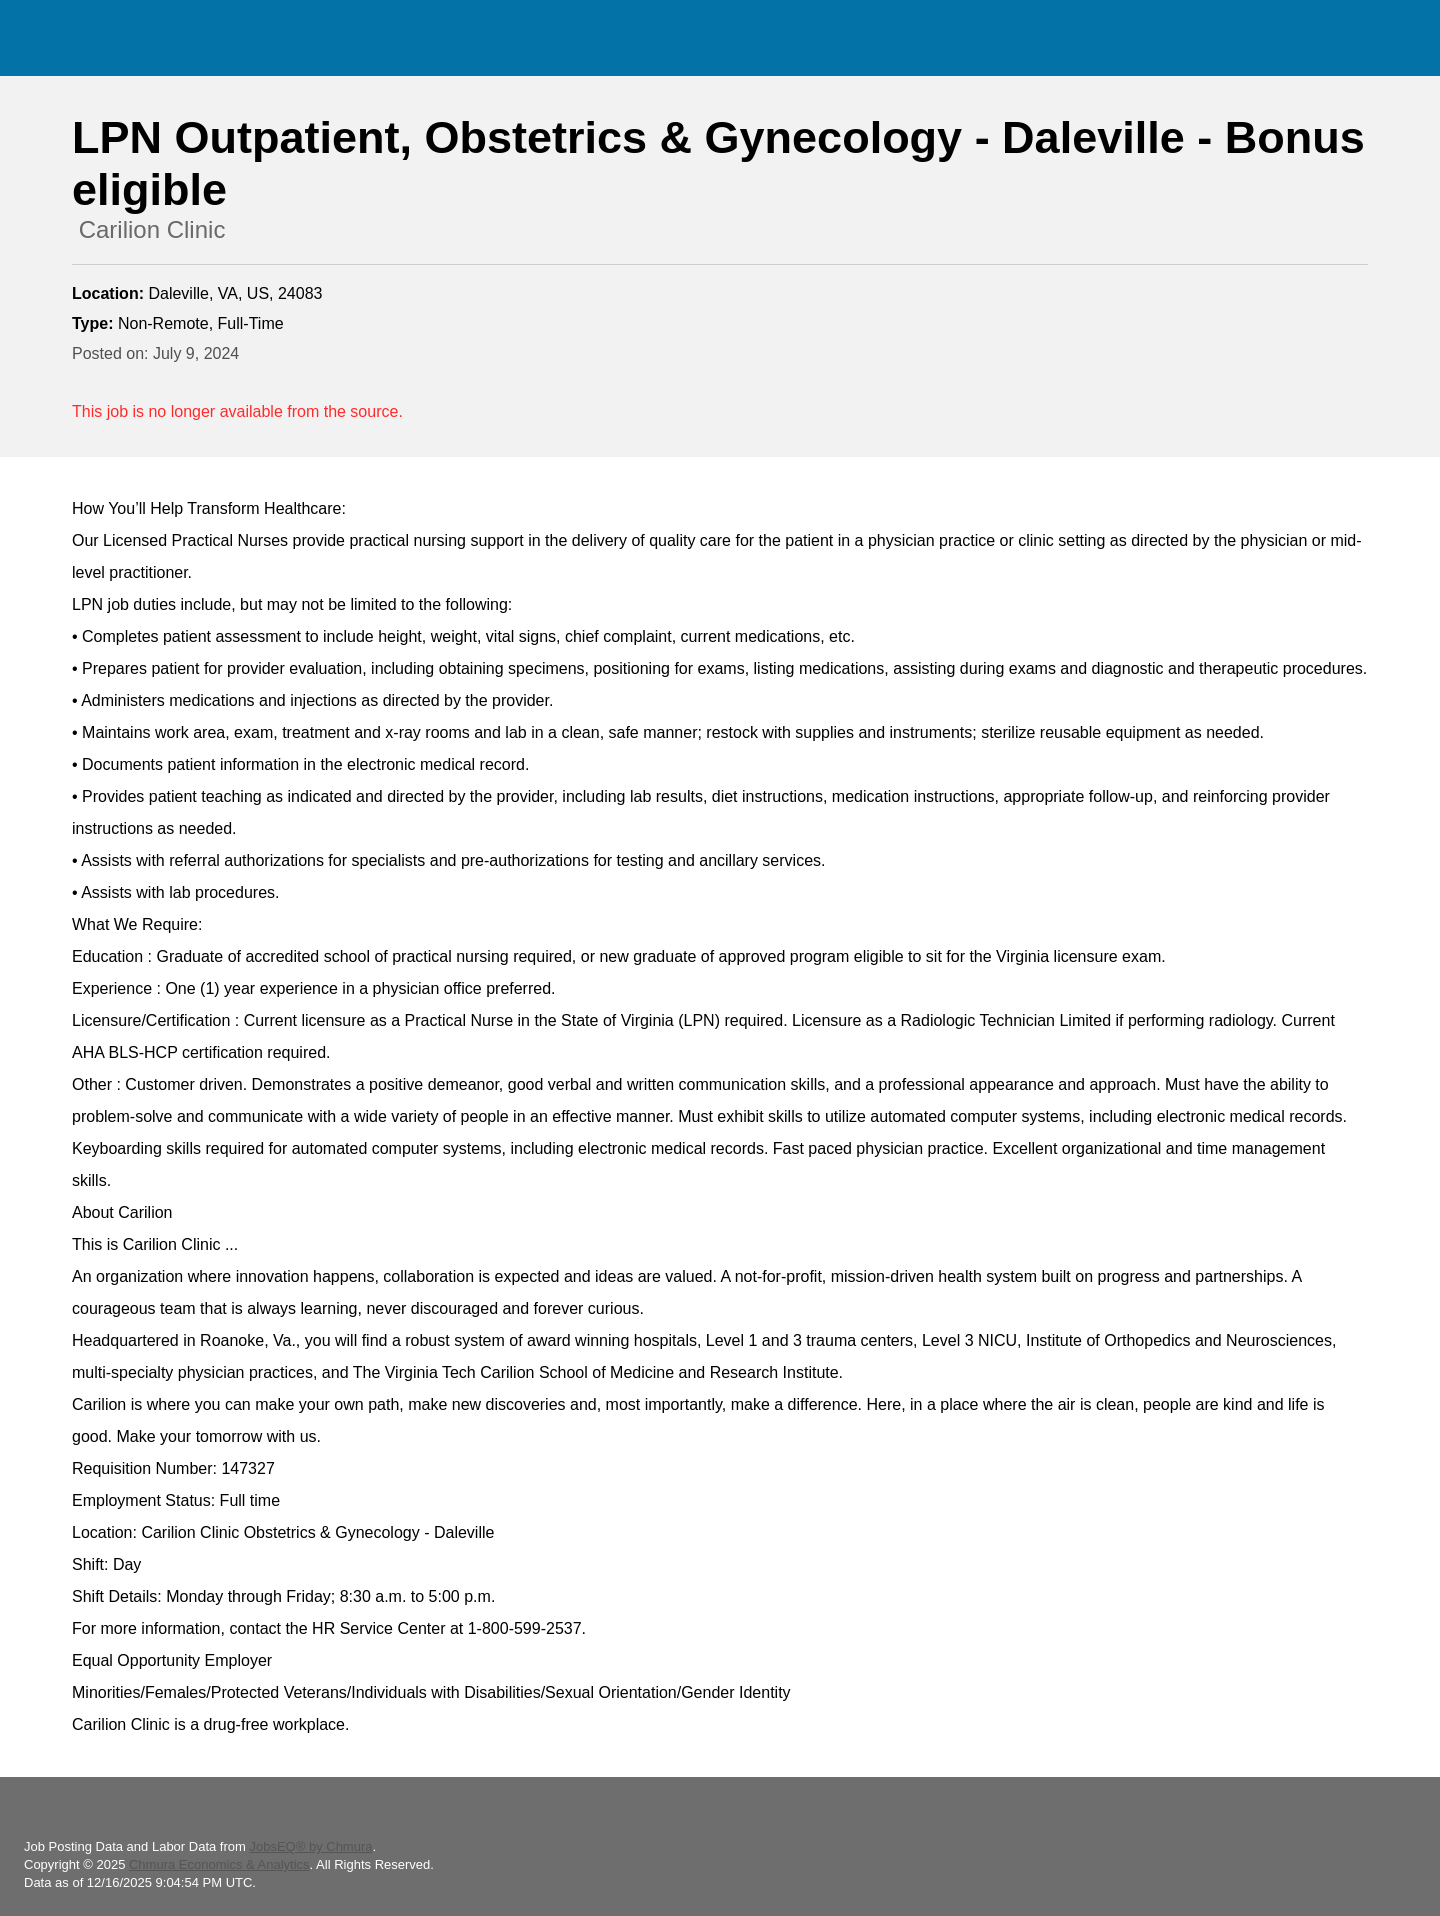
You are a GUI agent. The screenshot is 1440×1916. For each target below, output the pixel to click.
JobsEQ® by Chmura (310, 1846)
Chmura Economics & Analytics (219, 1864)
